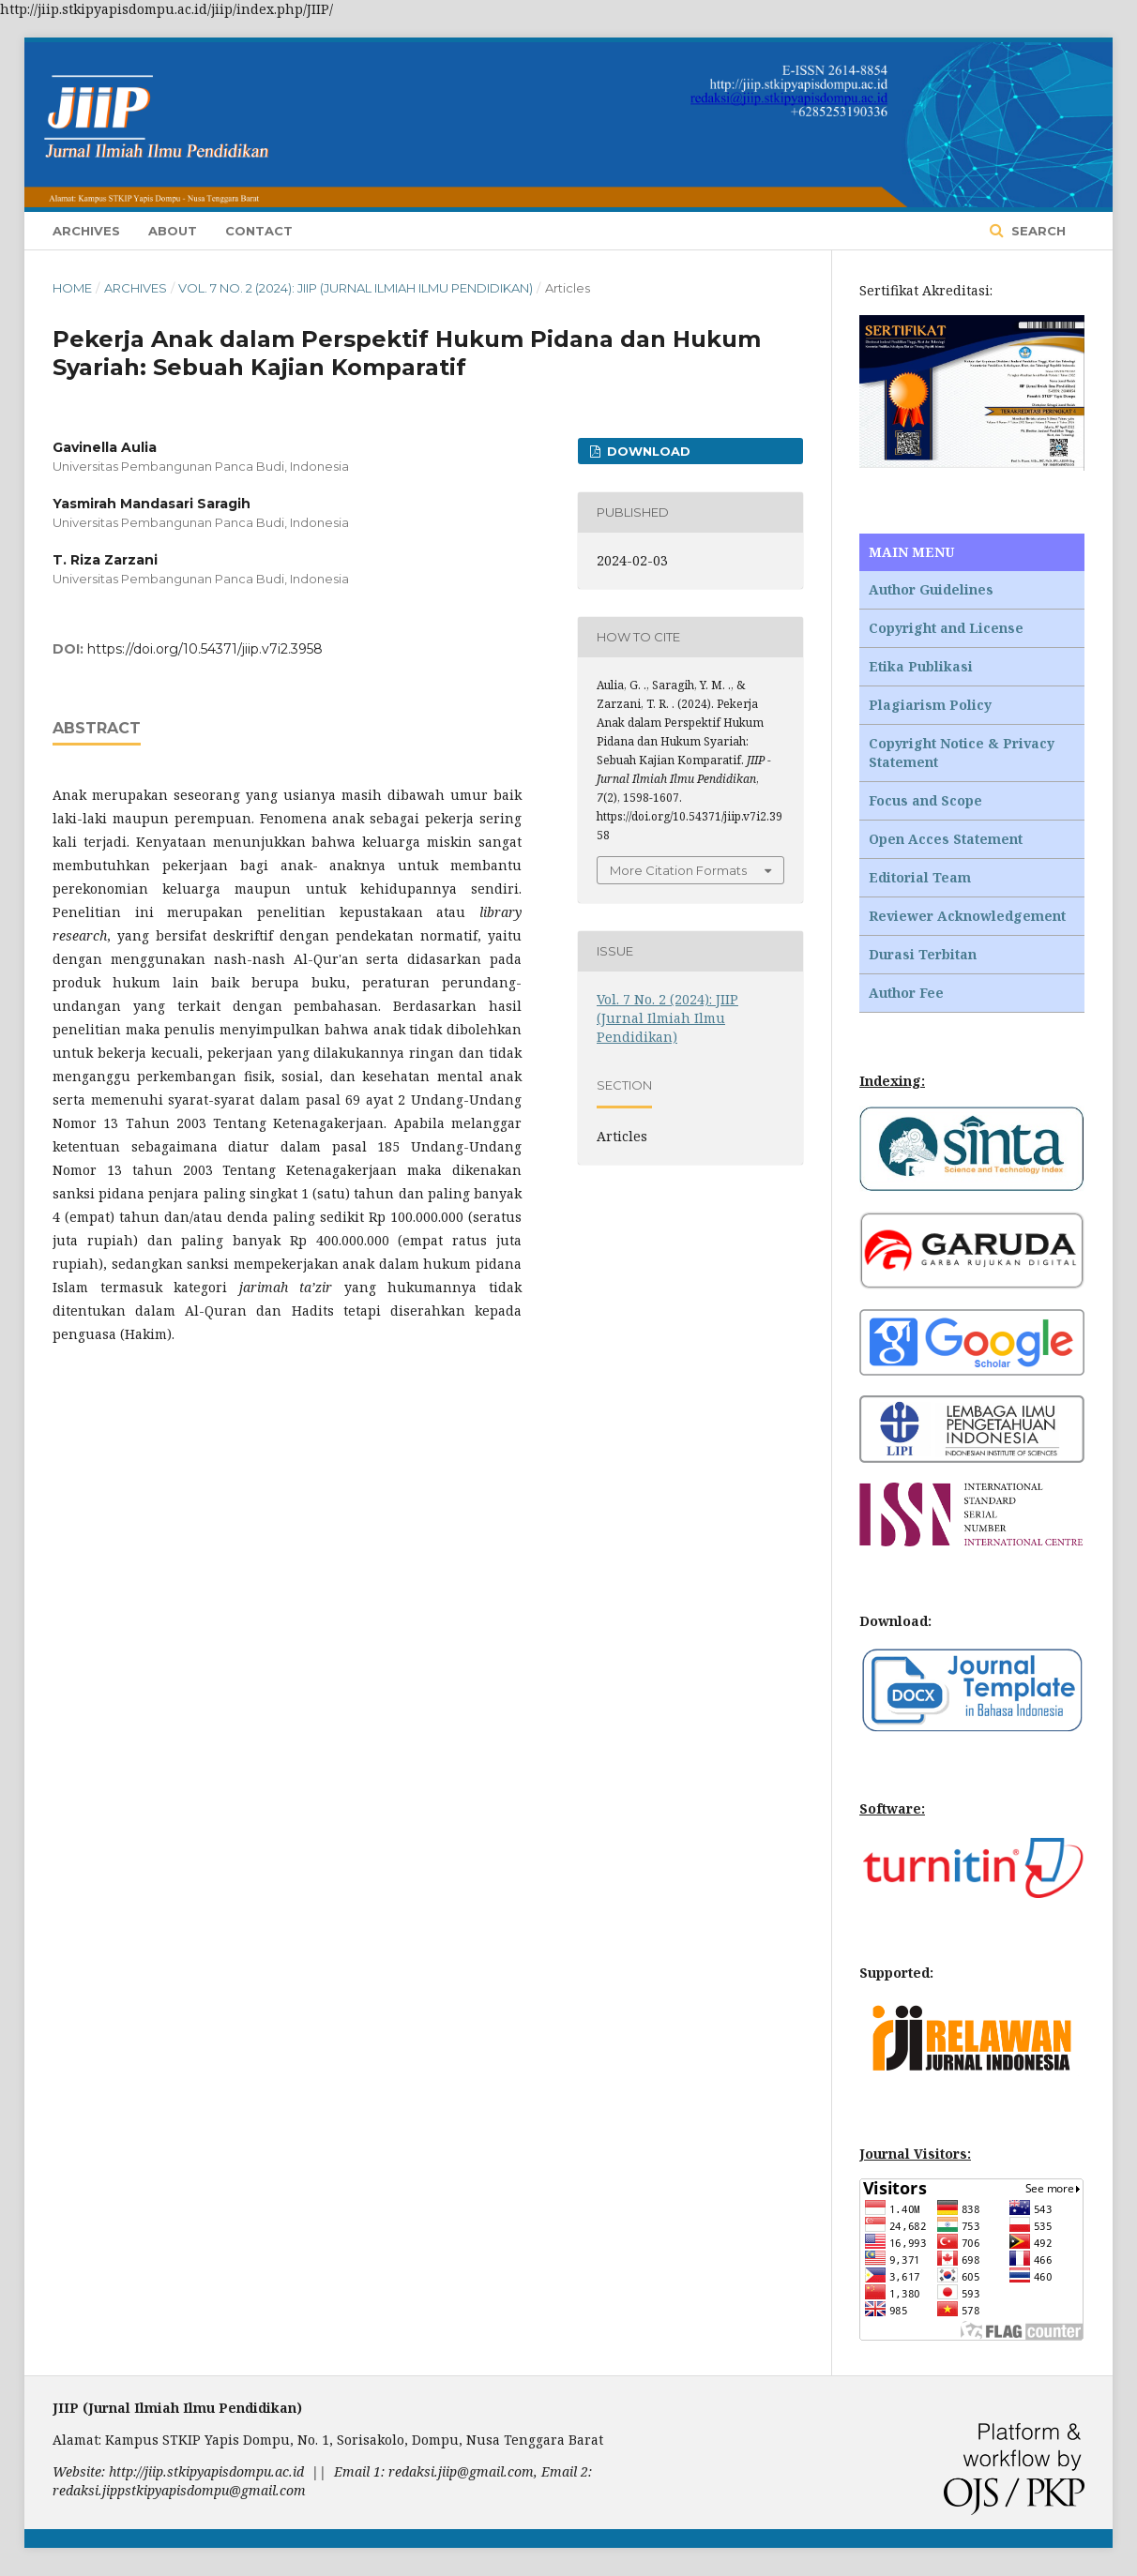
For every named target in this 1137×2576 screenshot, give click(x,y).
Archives (86, 230)
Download (646, 451)
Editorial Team (920, 877)
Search (1037, 230)
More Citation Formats (678, 870)
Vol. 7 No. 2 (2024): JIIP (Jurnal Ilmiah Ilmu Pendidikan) (355, 287)
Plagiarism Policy (930, 705)
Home (72, 287)
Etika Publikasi (921, 666)
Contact (259, 230)
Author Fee (906, 993)
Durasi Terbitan (923, 954)
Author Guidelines (931, 589)
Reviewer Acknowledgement (967, 916)
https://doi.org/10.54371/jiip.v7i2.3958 (205, 648)
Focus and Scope (925, 800)
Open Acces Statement (946, 839)
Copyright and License (946, 628)
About (172, 230)
